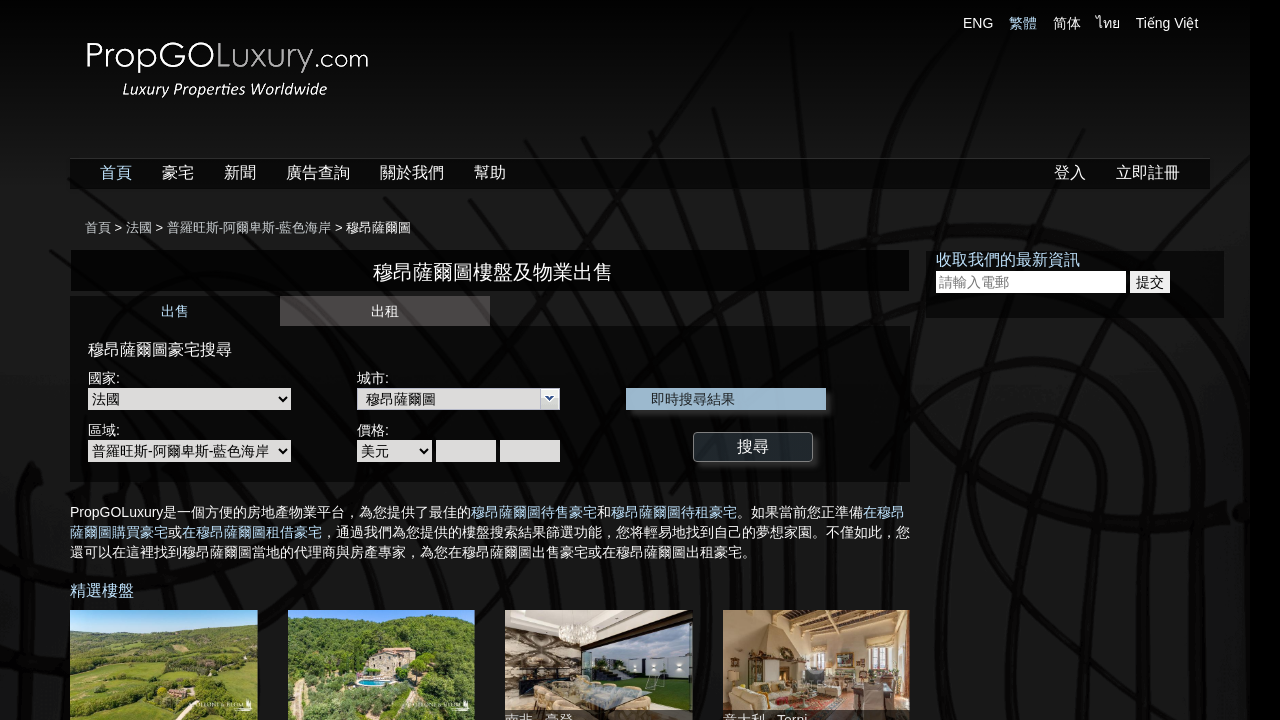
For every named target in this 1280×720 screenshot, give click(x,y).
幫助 (490, 172)
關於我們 (412, 172)
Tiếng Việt (1167, 23)
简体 (1067, 23)
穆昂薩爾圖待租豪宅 (674, 512)
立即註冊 (1148, 172)
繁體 (1023, 23)
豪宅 (178, 172)
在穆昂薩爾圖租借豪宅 (252, 532)
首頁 (116, 172)
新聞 (240, 172)
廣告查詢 (318, 172)
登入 (1070, 172)
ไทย (1108, 23)
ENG (978, 23)
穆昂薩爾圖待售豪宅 (534, 512)
